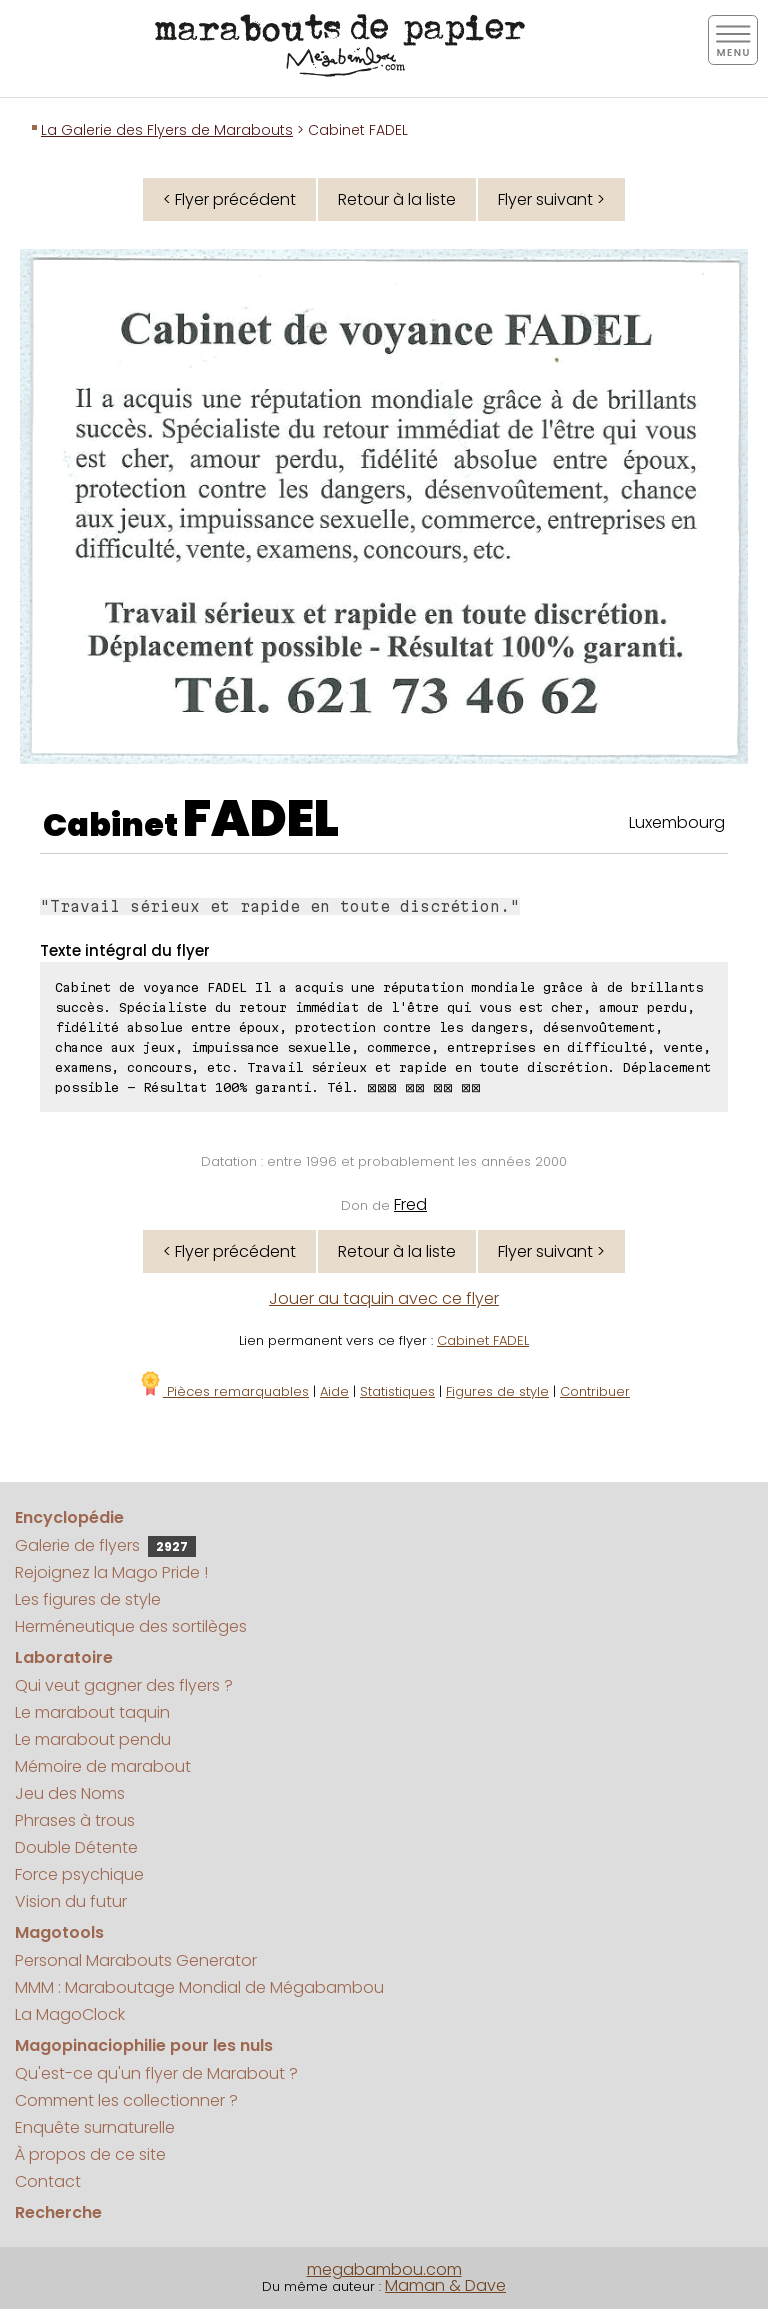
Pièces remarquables (223, 1391)
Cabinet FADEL (483, 1340)
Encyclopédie (69, 1517)
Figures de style (497, 1391)
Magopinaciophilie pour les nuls (144, 2045)
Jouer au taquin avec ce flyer (384, 1298)
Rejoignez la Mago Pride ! (111, 1572)
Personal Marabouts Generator (136, 1960)
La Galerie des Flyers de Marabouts (167, 130)
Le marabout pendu (93, 1739)
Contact (48, 2181)
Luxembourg (677, 822)
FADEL (261, 819)
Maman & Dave (445, 2285)
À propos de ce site (90, 2154)
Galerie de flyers (105, 1545)
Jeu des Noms (70, 1793)
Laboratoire (64, 1657)
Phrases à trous (75, 1820)
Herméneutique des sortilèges (131, 1626)
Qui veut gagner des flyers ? (124, 1685)
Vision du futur (71, 1901)
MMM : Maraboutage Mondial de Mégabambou (199, 1987)
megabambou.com (384, 2269)
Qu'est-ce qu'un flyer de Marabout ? (156, 2073)
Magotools (59, 1932)
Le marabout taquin (92, 1712)
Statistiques (397, 1391)
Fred (410, 1204)
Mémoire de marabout (103, 1766)
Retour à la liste (397, 199)
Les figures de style (88, 1599)
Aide (334, 1391)
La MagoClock (70, 2014)
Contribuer (595, 1391)
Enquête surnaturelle (95, 2127)
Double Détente (76, 1847)
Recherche (58, 2212)
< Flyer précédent (229, 199)
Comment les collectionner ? (126, 2100)
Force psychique (79, 1874)
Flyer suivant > (551, 199)
